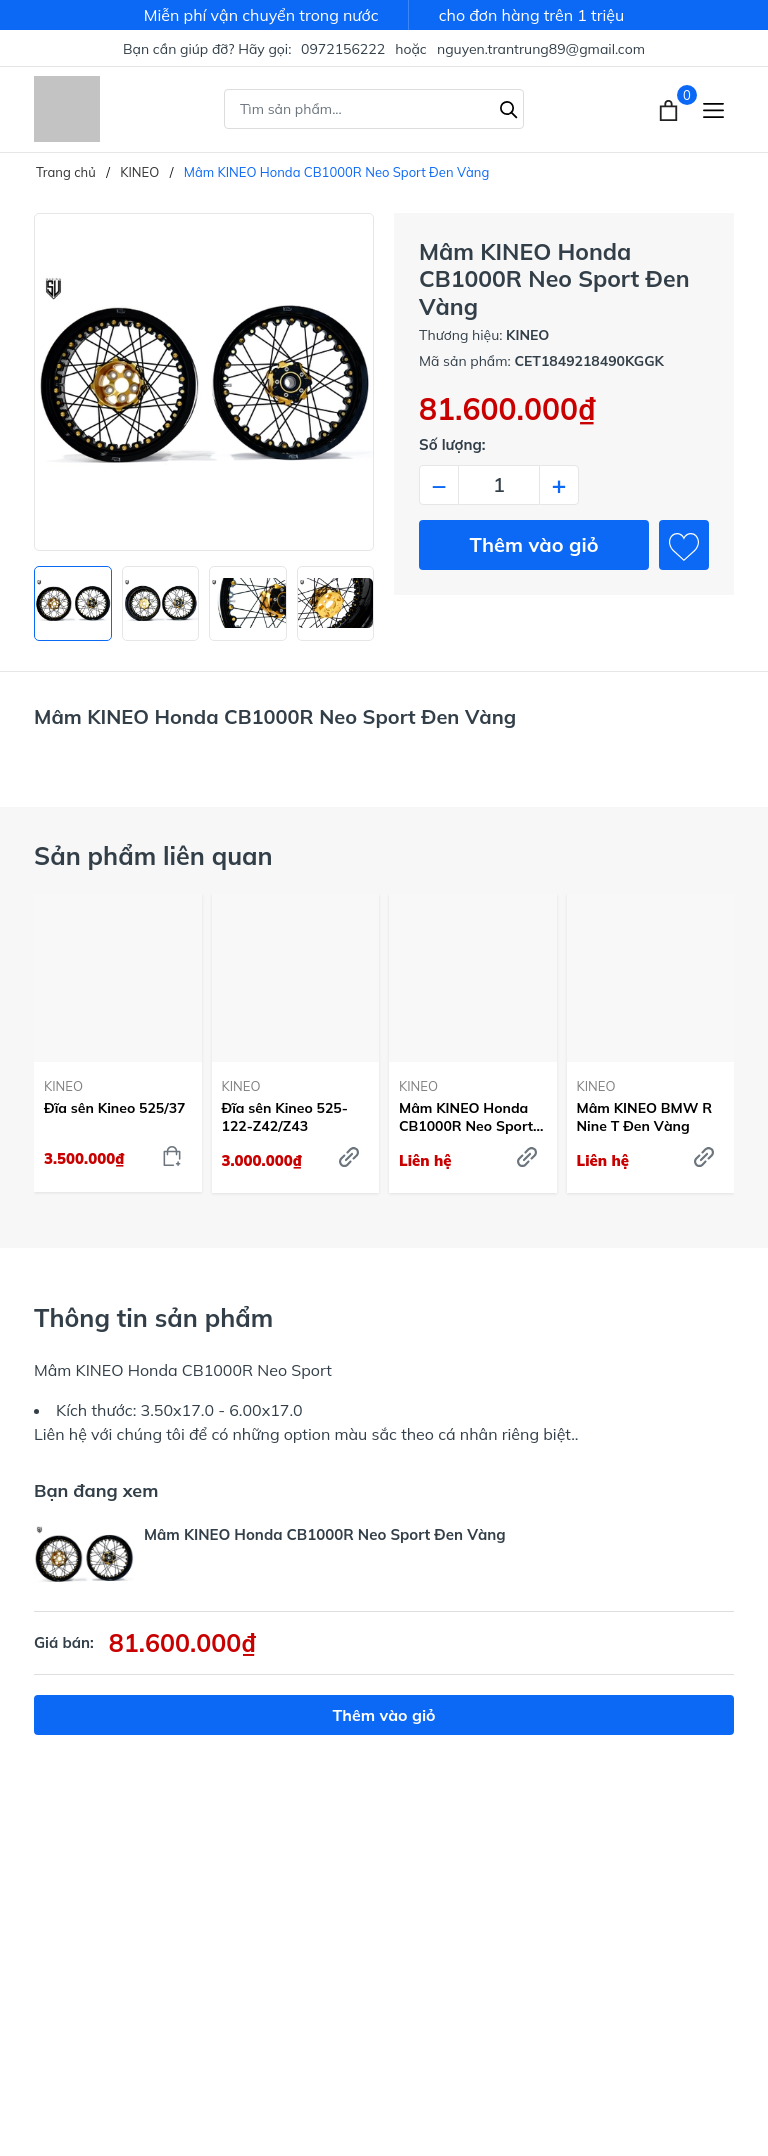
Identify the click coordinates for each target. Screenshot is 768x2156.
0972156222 (343, 49)
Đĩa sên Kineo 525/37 (114, 1108)
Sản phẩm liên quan (153, 855)
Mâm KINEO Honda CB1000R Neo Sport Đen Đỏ (466, 1117)
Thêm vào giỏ (534, 544)
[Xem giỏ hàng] (670, 109)
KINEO (63, 1086)
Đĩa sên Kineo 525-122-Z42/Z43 (285, 1117)
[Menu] (713, 109)
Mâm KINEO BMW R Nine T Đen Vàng (645, 1117)
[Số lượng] (499, 485)
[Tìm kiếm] (509, 107)
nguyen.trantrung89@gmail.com (541, 49)
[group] (204, 382)
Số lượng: (452, 444)
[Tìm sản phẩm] (374, 109)
